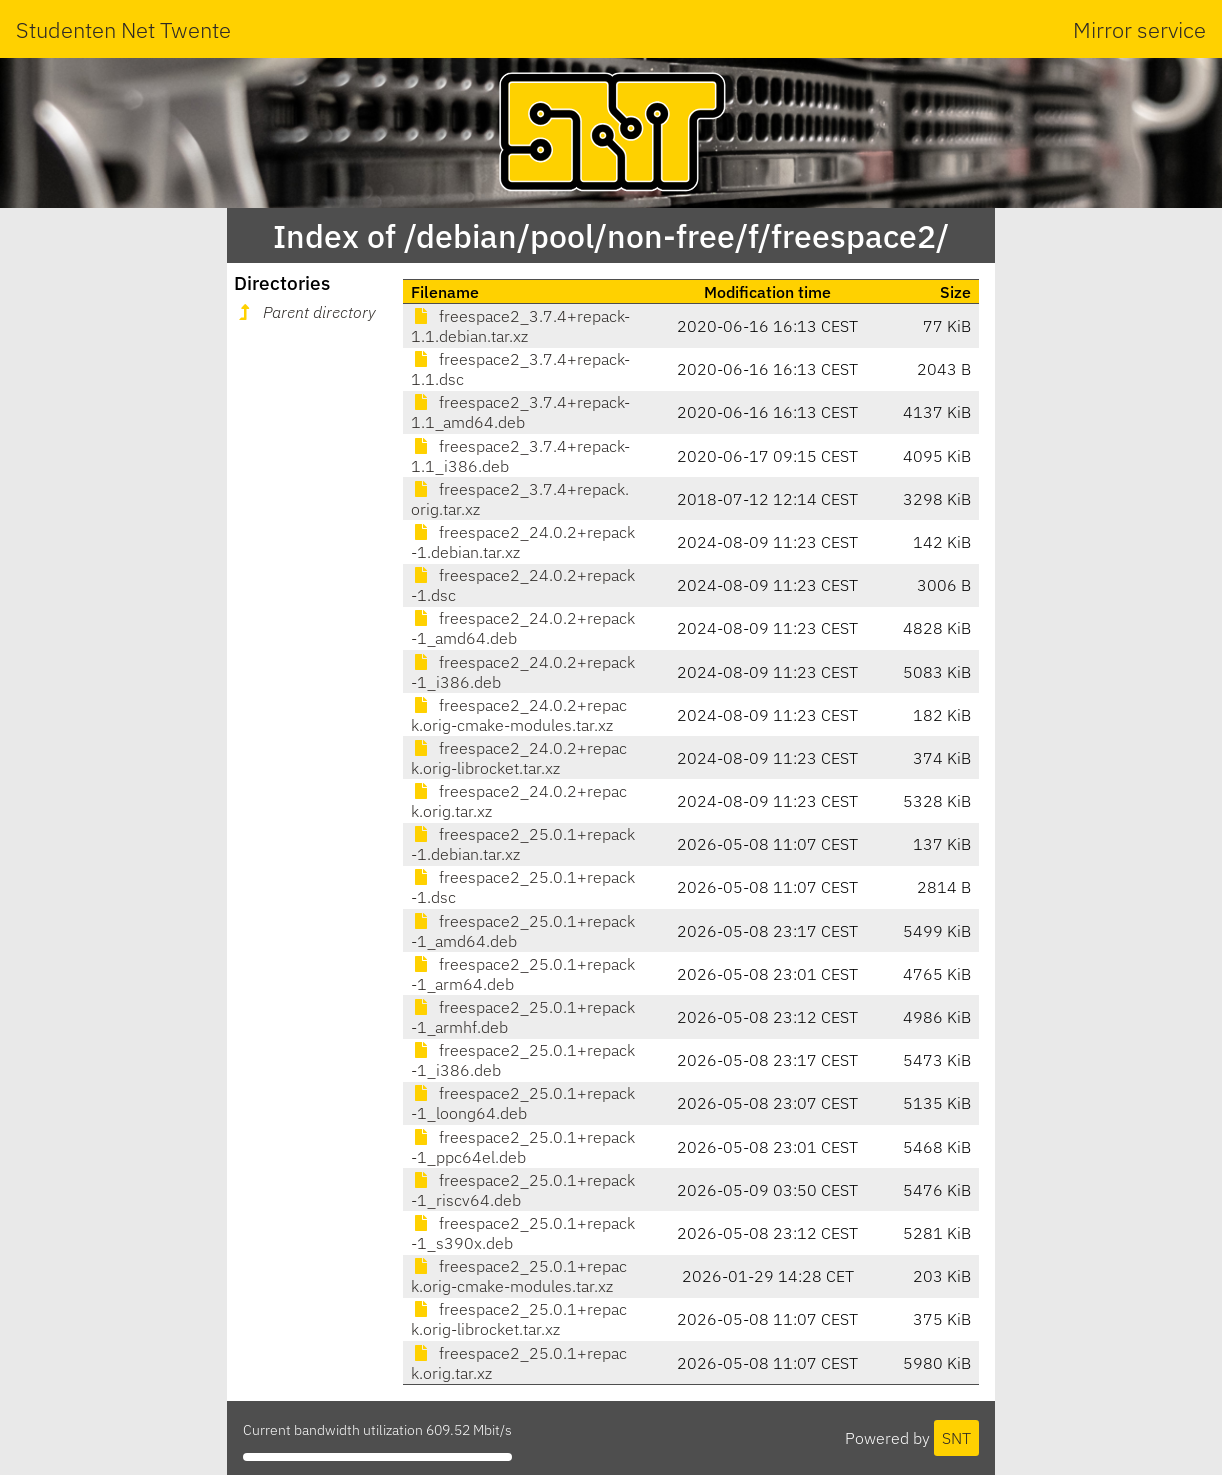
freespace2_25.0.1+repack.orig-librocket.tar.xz (519, 1319)
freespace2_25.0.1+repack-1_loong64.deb (523, 1103)
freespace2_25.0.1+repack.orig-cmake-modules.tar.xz (519, 1276)
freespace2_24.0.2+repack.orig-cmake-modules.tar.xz (519, 715)
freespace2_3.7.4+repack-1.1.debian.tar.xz (520, 326)
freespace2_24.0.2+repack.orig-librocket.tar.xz (519, 758)
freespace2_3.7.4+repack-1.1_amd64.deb (520, 412)
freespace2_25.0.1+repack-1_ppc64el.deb (523, 1147)
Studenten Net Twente (123, 29)
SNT (956, 1438)
